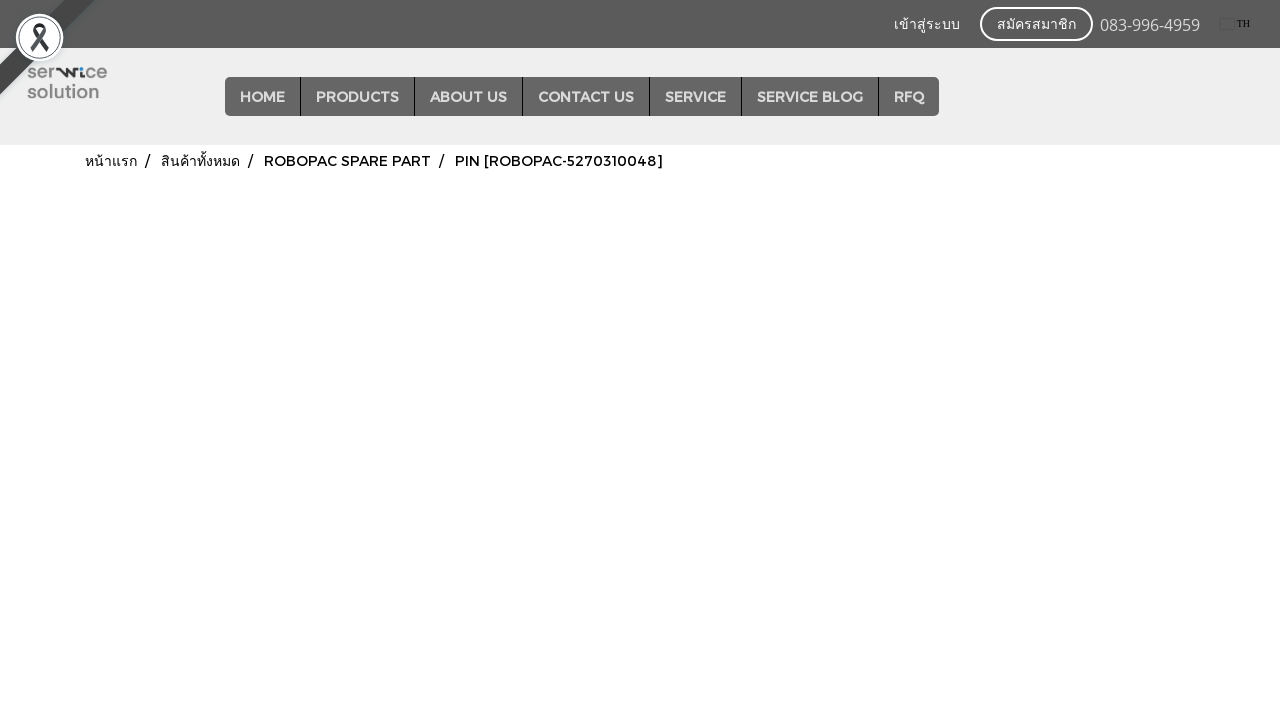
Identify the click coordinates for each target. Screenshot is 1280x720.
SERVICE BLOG (810, 96)
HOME (262, 96)
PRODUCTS (357, 96)
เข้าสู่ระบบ (927, 24)
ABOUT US (468, 96)
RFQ (909, 96)
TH (1235, 23)
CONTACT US (586, 96)
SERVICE (695, 96)
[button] (957, 97)
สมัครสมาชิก (1036, 24)
